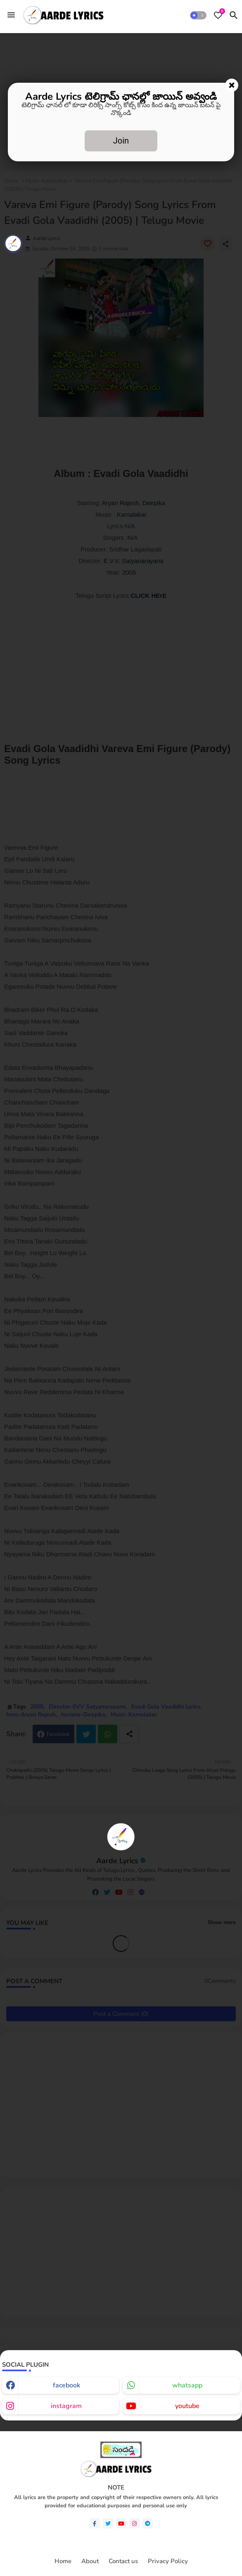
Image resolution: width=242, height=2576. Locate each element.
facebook (66, 2385)
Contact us (123, 2561)
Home (63, 2561)
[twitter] (108, 2523)
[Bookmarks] (218, 15)
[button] (198, 15)
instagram (66, 2406)
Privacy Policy (168, 2561)
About (90, 2561)
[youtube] (121, 2523)
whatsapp (187, 2385)
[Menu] (11, 15)
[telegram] (147, 2523)
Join (121, 141)
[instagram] (134, 2523)
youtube (187, 2406)
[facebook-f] (95, 2523)
